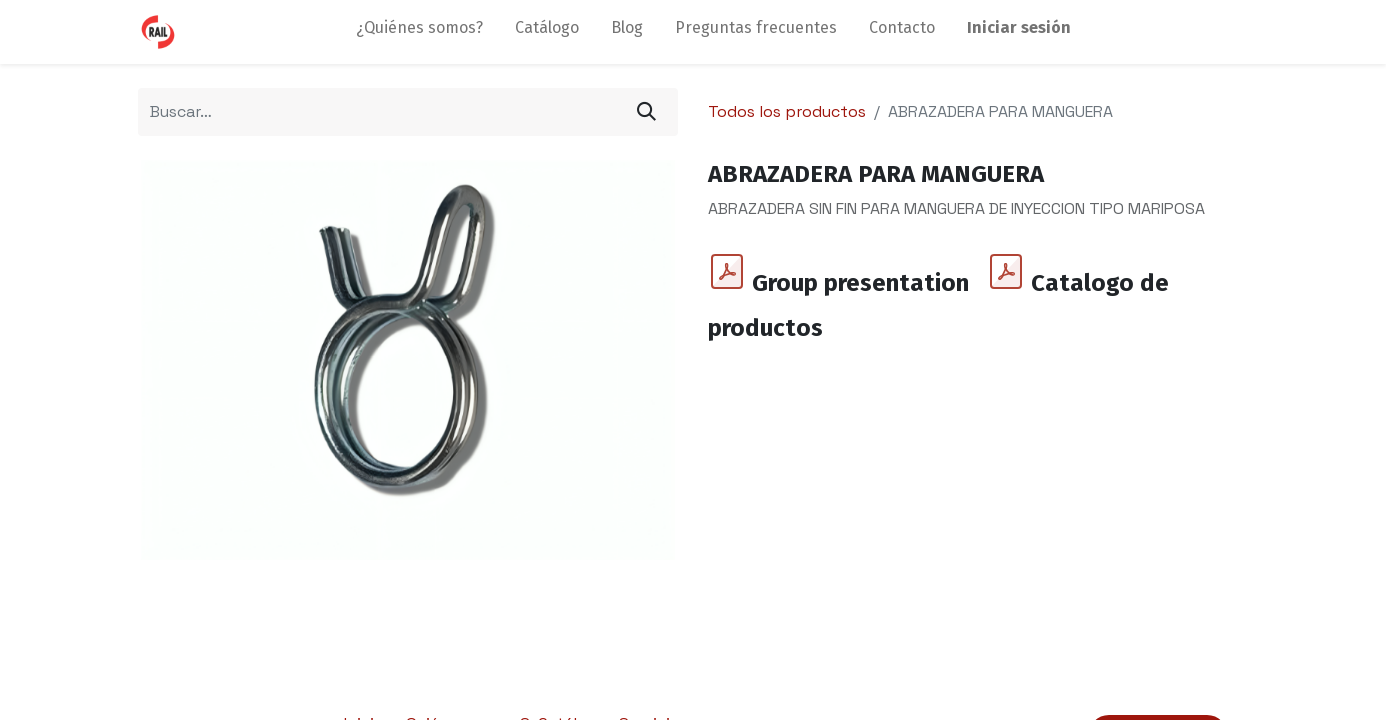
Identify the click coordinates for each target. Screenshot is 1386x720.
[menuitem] (419, 32)
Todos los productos (787, 111)
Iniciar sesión (1019, 27)
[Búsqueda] (646, 112)
